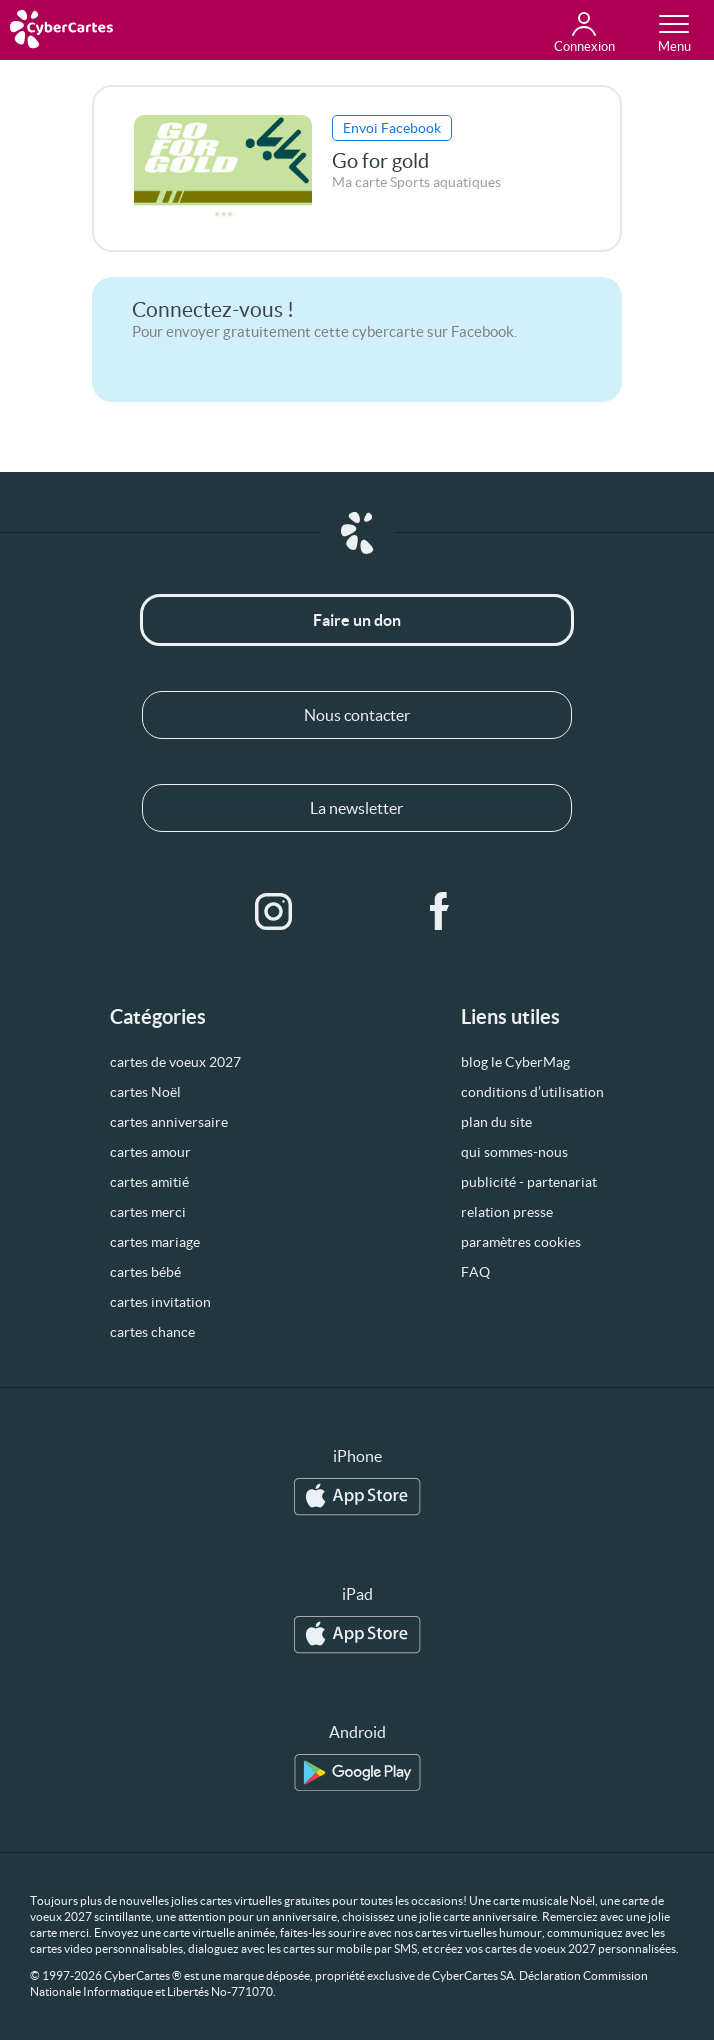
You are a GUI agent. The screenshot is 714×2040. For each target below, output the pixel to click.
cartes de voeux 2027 (175, 1062)
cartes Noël (145, 1092)
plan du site (496, 1122)
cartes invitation (160, 1302)
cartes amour (150, 1152)
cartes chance (152, 1332)
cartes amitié (149, 1182)
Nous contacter (357, 715)
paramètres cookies (521, 1242)
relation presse (507, 1212)
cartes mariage (155, 1242)
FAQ (475, 1272)
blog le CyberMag (515, 1062)
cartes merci (148, 1212)
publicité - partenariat (529, 1182)
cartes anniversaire (169, 1122)
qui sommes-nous (514, 1152)
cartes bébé (145, 1272)
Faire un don (357, 620)
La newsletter (356, 808)
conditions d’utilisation (532, 1092)
